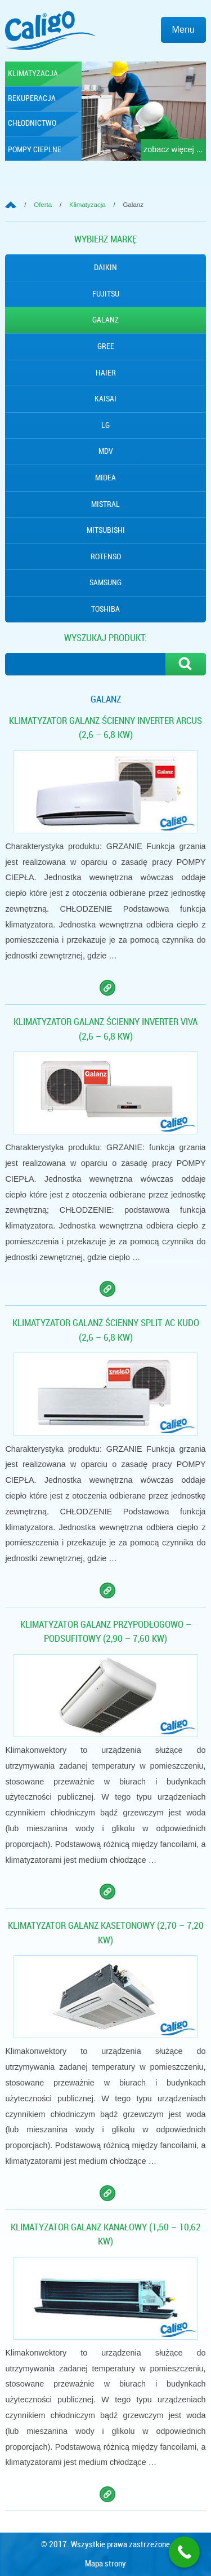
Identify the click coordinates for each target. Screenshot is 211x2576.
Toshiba (105, 608)
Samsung (105, 582)
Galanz (105, 319)
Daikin (105, 267)
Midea (105, 477)
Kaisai (105, 398)
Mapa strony (105, 2564)
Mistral (105, 504)
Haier (106, 372)
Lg (105, 425)
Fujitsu (105, 293)
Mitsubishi (106, 529)
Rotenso (106, 556)
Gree (105, 346)
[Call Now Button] (184, 2552)
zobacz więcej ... (173, 149)
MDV (105, 451)
